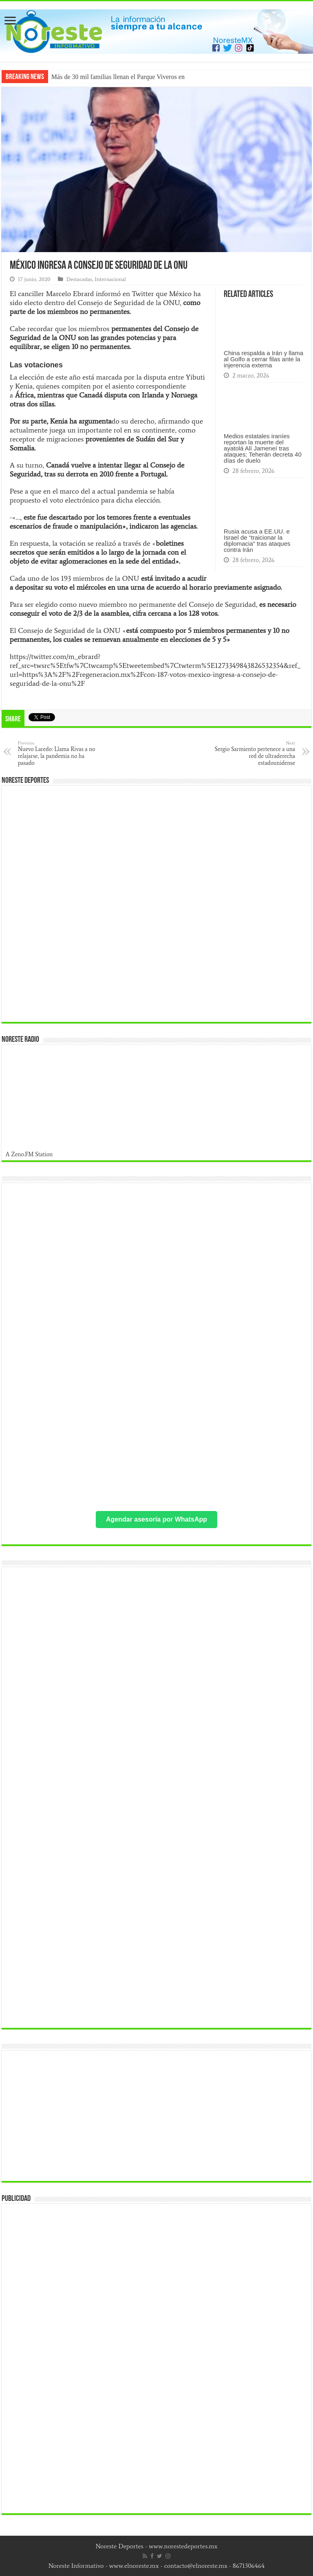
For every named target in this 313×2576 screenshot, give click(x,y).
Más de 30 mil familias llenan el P (96, 76)
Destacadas (79, 279)
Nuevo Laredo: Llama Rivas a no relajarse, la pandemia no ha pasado (59, 753)
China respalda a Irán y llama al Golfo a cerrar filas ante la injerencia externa (263, 359)
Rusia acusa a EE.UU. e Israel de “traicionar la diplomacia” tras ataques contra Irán (257, 540)
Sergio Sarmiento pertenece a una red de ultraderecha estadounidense (253, 753)
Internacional (110, 279)
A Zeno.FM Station (29, 1154)
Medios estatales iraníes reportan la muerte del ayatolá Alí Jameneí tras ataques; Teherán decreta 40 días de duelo (263, 448)
